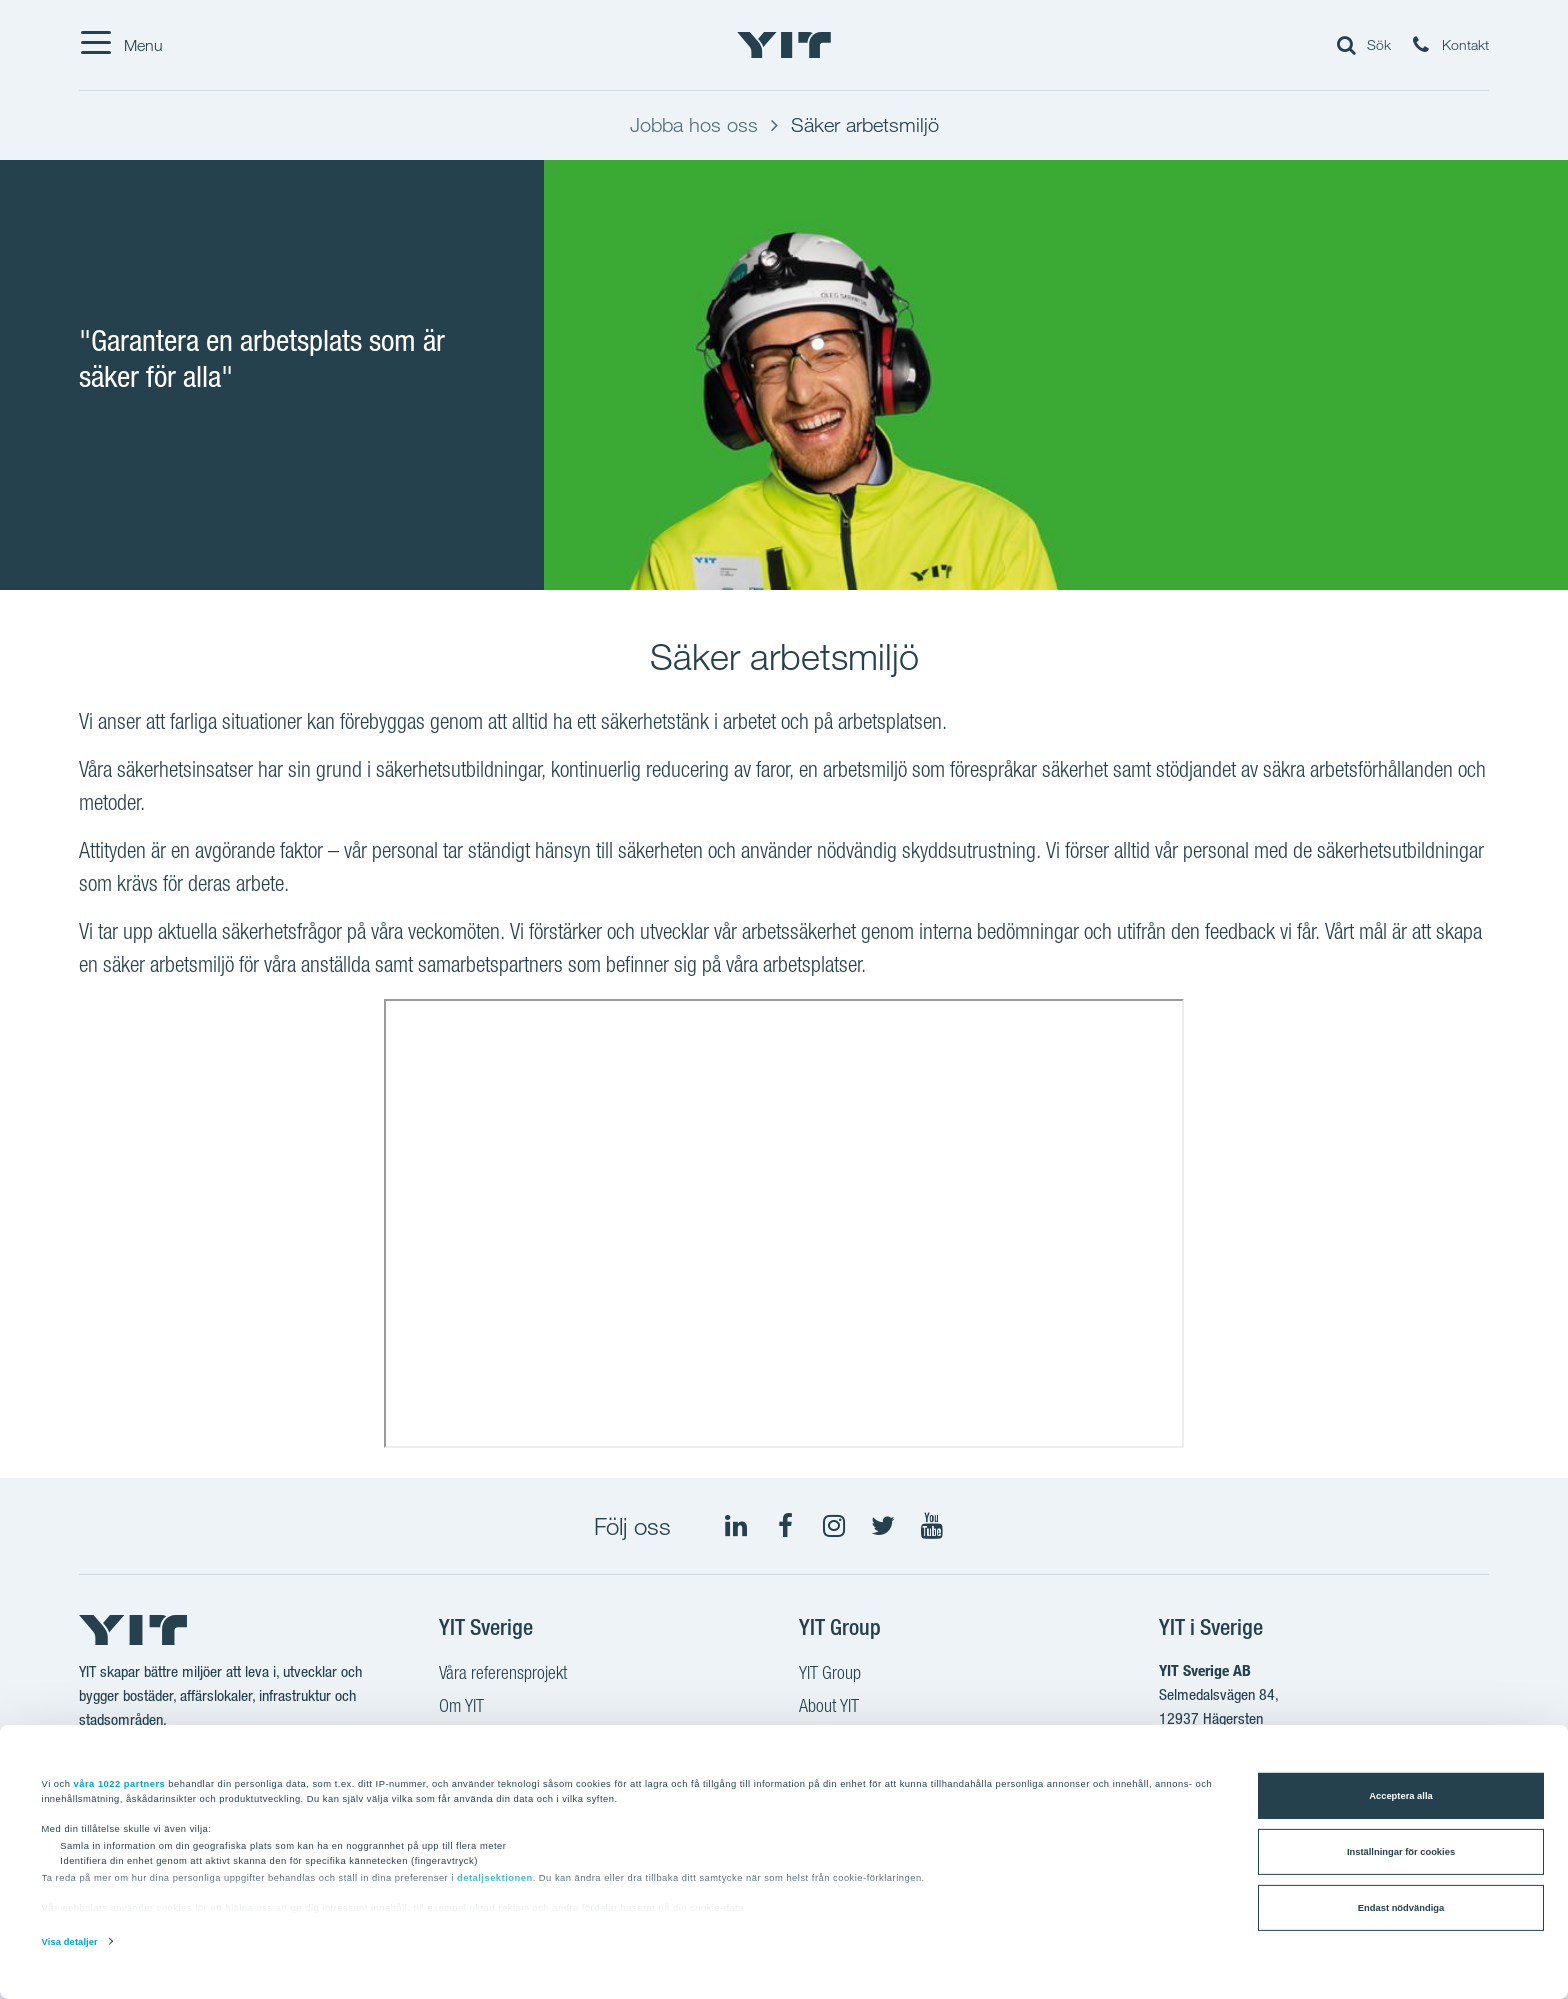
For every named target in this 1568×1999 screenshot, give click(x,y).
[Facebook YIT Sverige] (785, 1526)
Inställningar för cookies (1401, 1852)
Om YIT (461, 1708)
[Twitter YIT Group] (883, 1526)
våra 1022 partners (120, 1783)
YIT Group (830, 1675)
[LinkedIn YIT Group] (736, 1526)
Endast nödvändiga (1401, 1908)
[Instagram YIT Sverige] (834, 1526)
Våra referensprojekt (503, 1675)
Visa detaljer (70, 1942)
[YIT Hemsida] (784, 45)
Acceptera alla (1400, 1796)
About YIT (829, 1708)
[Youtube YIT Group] (932, 1526)
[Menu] (121, 45)
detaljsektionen (495, 1878)
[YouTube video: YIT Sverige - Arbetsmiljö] (784, 1223)
